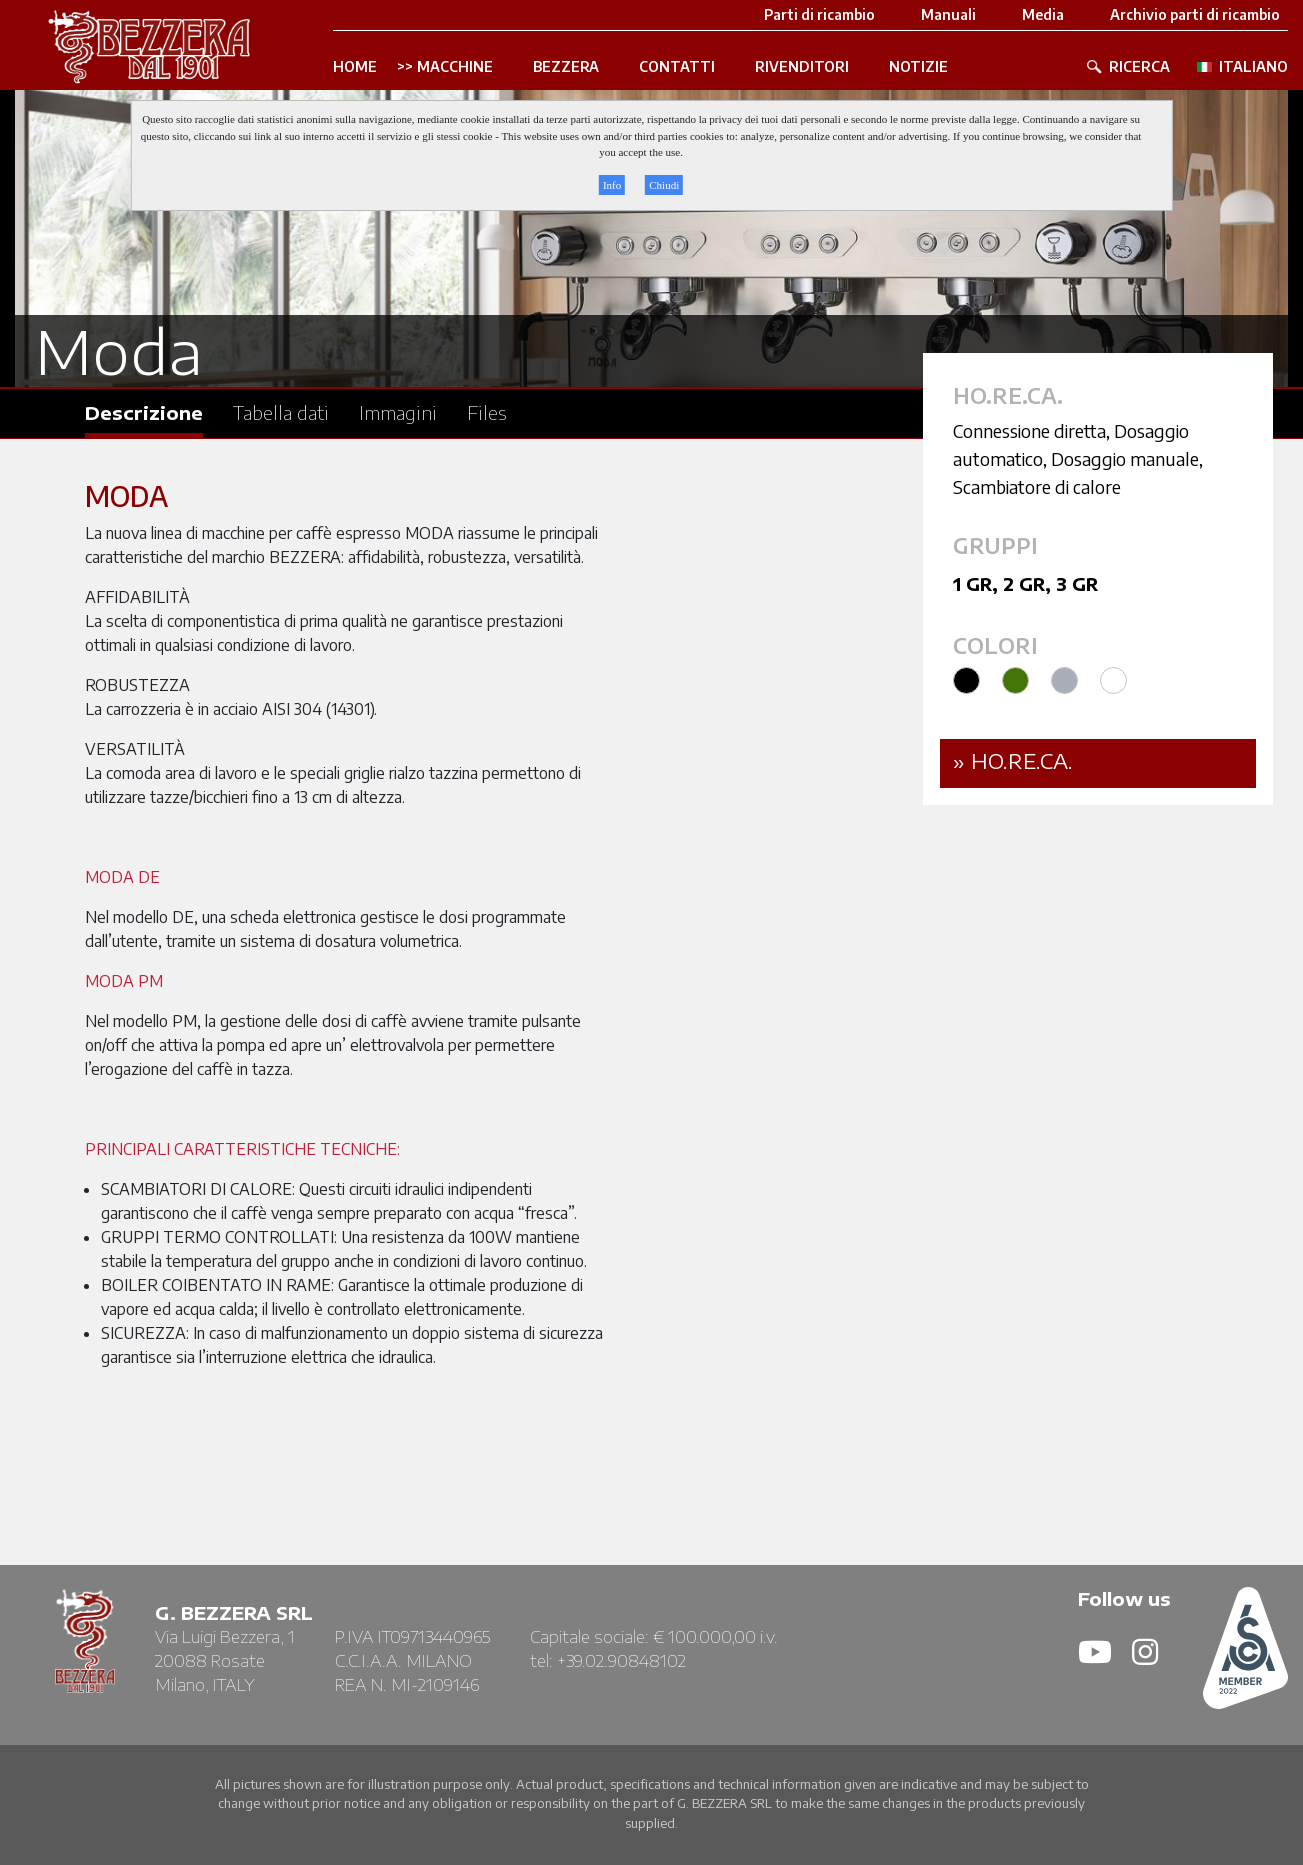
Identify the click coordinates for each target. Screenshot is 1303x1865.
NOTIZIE (918, 67)
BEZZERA (566, 67)
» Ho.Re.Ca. (1013, 760)
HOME (355, 67)
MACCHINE (455, 67)
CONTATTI (677, 67)
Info (612, 185)
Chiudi (664, 185)
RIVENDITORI (802, 67)
